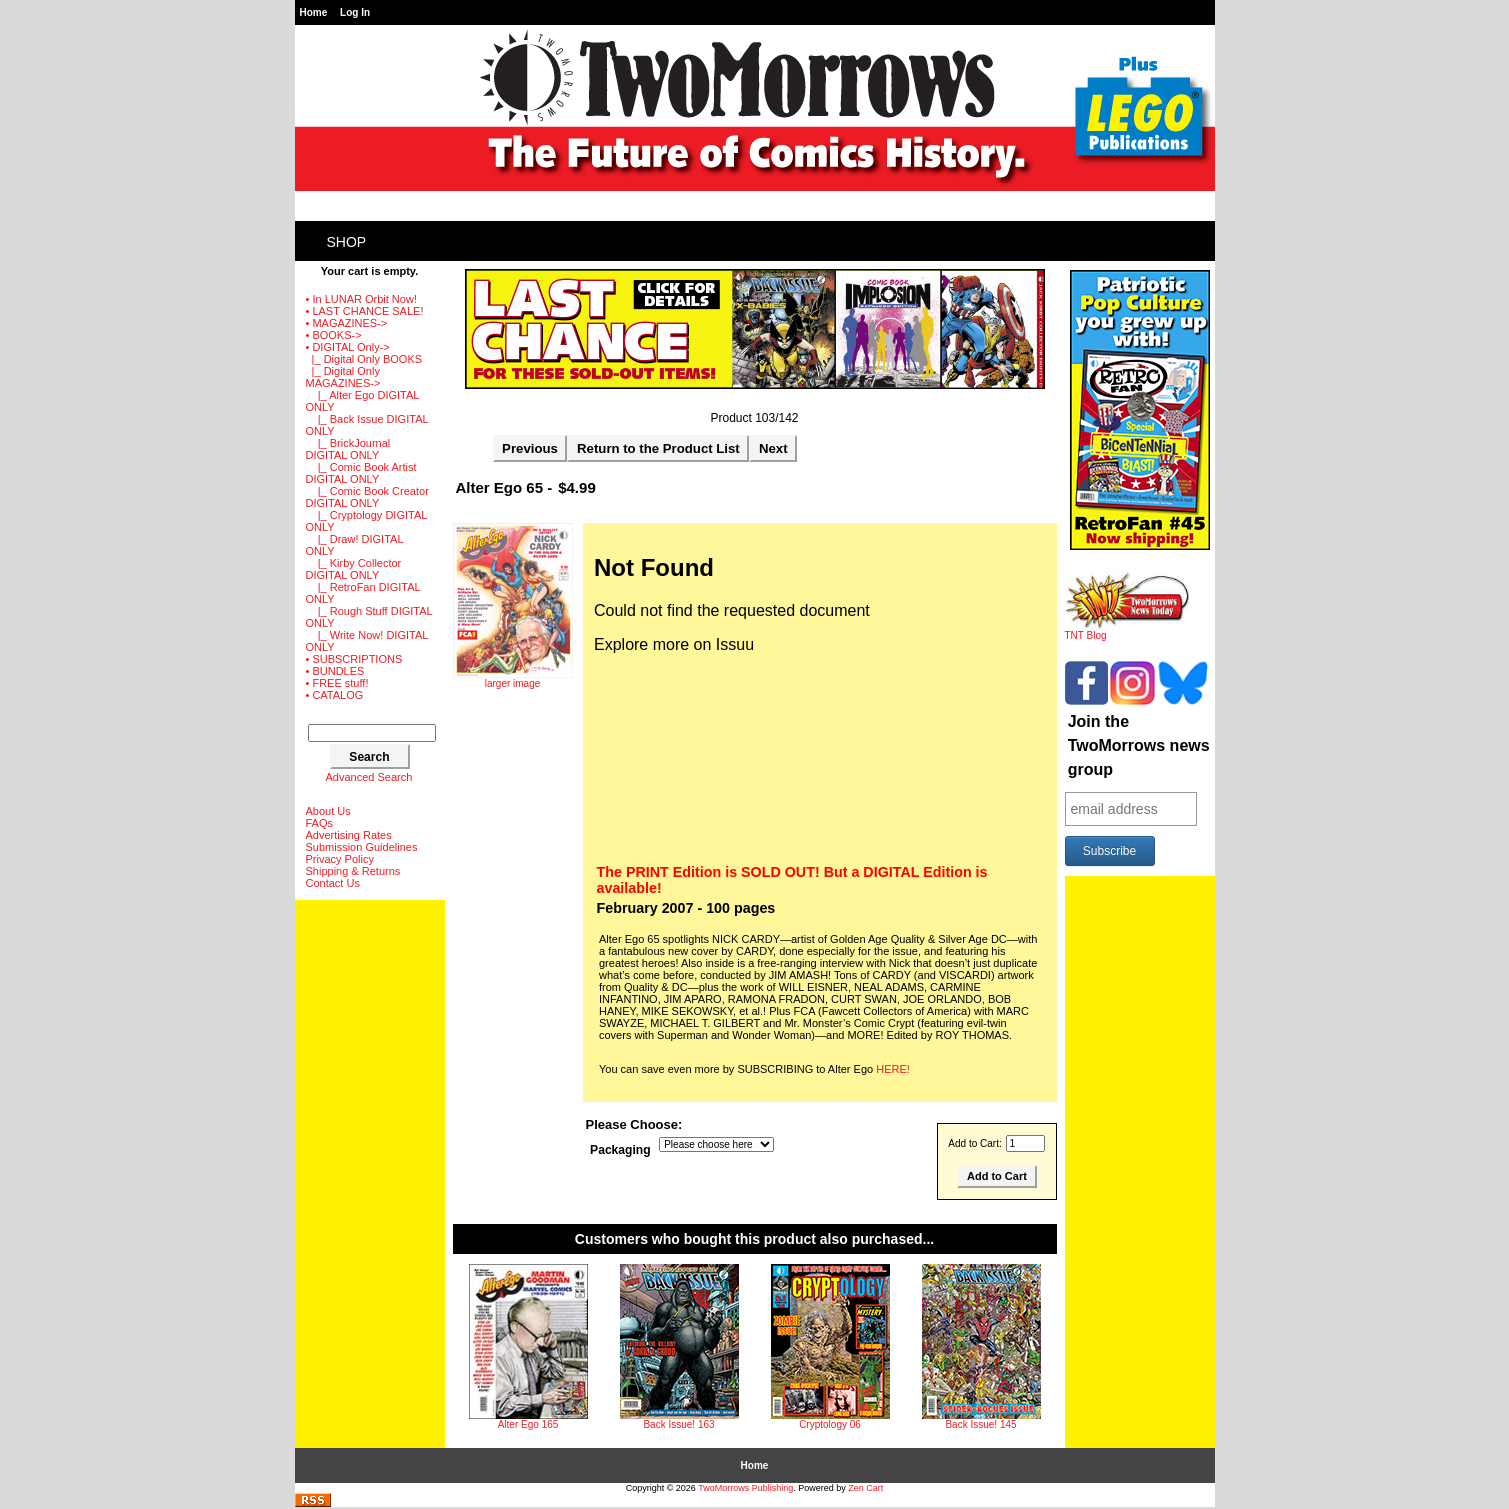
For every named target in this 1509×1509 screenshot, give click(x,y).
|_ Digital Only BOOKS (364, 359)
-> (348, 347)
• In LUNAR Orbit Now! (361, 299)
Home (314, 12)
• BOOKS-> (334, 335)
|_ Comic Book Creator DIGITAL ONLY (367, 497)
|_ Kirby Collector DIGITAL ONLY (354, 569)
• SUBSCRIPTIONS (354, 659)
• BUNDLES (335, 671)
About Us (328, 811)
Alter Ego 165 (528, 1424)
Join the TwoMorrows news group (1139, 745)
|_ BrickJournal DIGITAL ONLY (348, 449)
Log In (355, 12)
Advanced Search (369, 777)
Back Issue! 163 (678, 1424)
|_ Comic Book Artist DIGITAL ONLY (361, 473)
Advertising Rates (349, 835)
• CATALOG (335, 695)
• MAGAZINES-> (347, 323)
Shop (347, 242)
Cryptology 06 (830, 1424)
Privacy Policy (340, 859)
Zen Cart (865, 1488)
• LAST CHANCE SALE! (365, 311)
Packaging (620, 1150)
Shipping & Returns (353, 871)
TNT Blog (1127, 631)
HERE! (893, 1069)
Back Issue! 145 (980, 1424)
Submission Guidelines (362, 847)
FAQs (320, 823)
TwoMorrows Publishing (745, 1488)
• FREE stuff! (337, 683)
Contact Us (333, 883)
